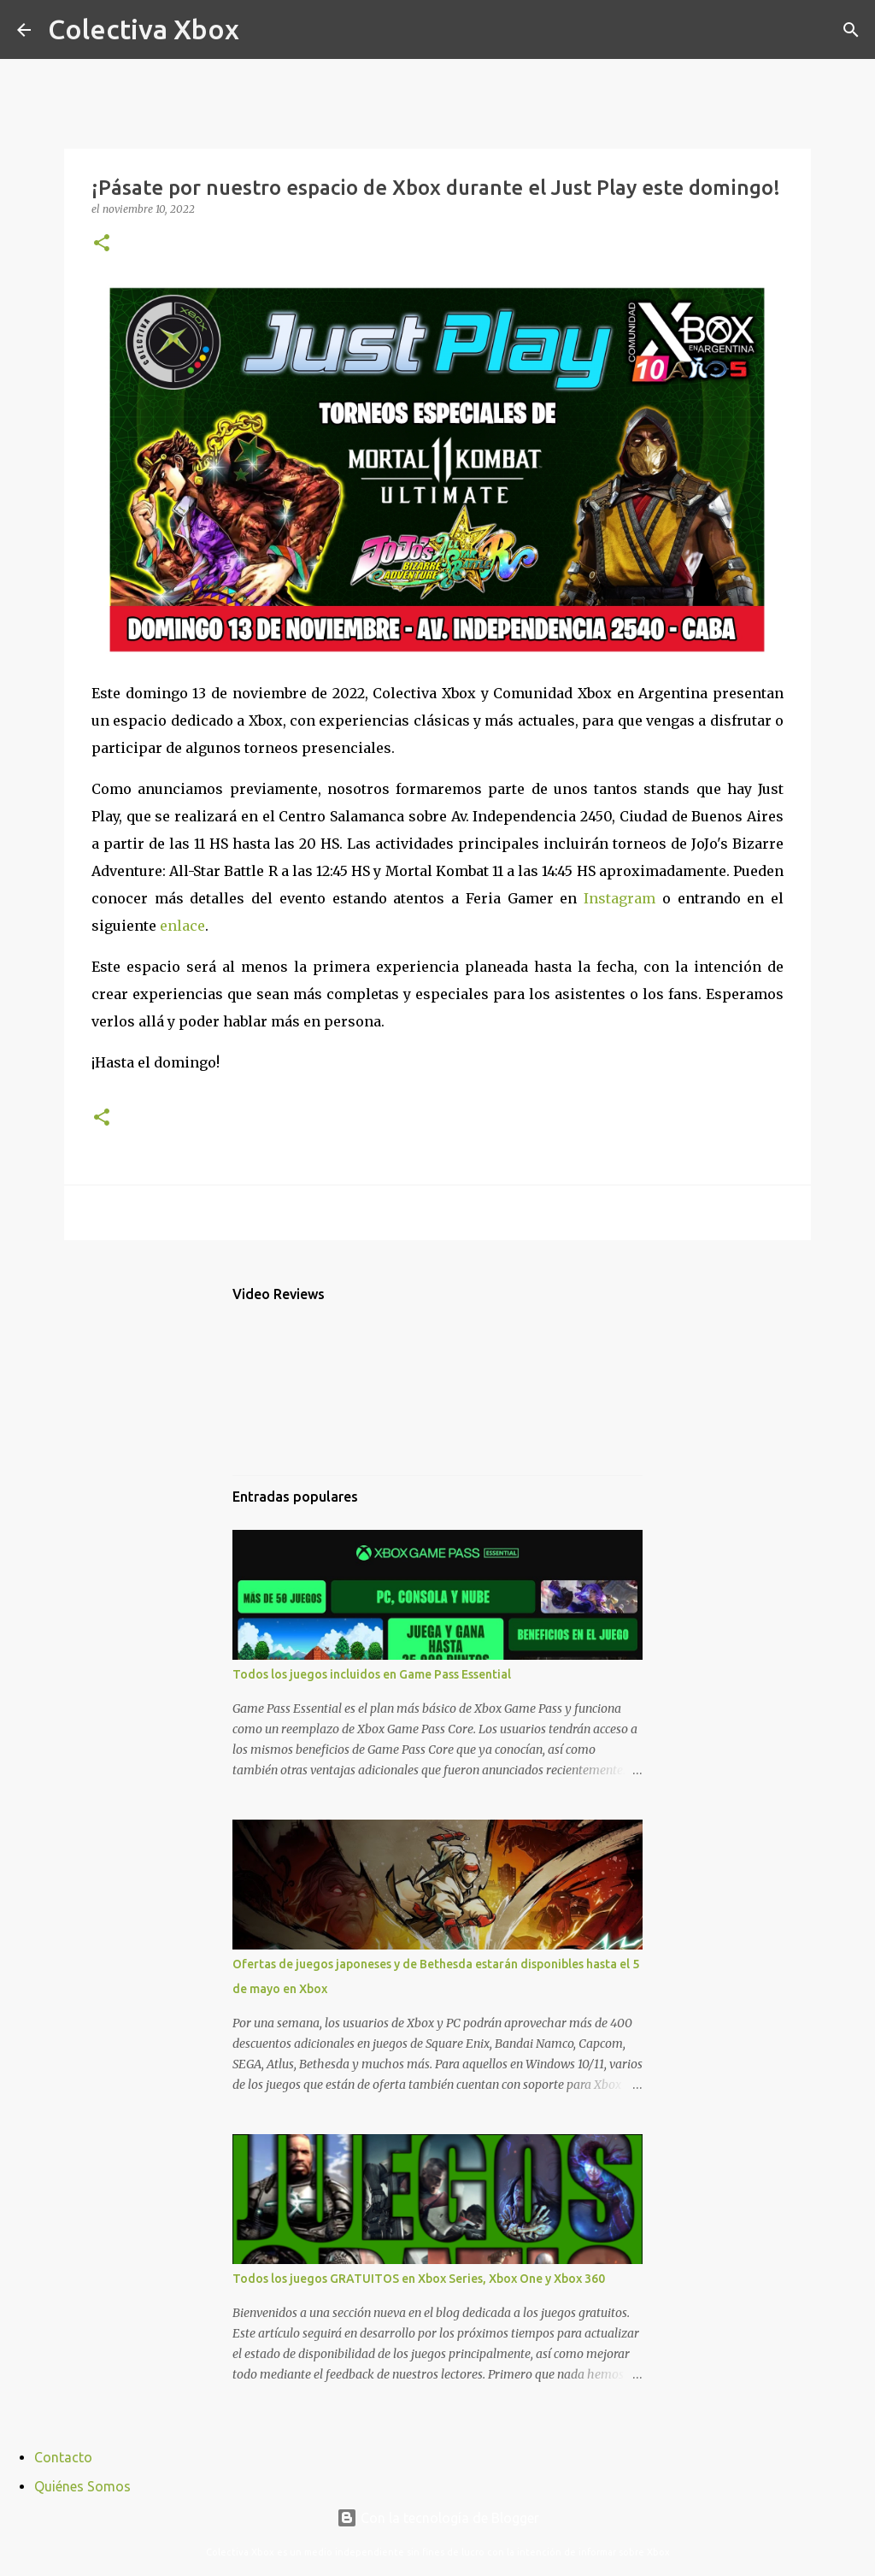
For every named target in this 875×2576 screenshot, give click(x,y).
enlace (182, 925)
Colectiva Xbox (143, 29)
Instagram (619, 898)
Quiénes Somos (82, 2486)
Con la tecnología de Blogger (438, 2518)
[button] (101, 244)
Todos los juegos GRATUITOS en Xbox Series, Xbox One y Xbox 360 (418, 2278)
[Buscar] (263, 29)
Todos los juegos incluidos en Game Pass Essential (371, 1674)
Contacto (63, 2457)
